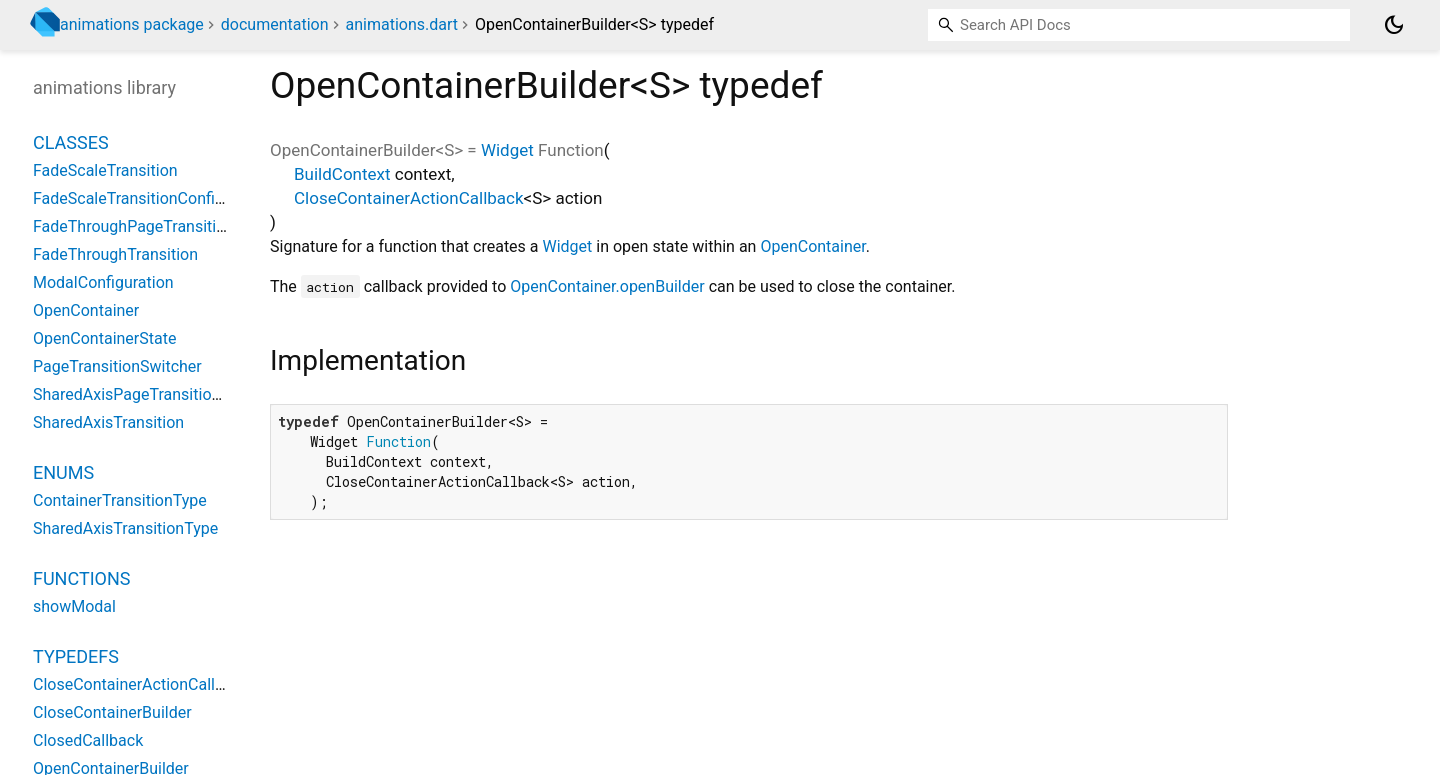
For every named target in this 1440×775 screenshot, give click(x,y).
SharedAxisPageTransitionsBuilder (155, 394)
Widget (507, 150)
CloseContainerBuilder (112, 712)
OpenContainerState (104, 338)
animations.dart (401, 24)
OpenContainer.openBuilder (607, 286)
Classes (71, 142)
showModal (74, 606)
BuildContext (342, 174)
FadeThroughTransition (115, 254)
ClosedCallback (88, 740)
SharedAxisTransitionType (125, 528)
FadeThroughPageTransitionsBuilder (162, 226)
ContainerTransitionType (120, 500)
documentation (275, 24)
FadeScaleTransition (105, 170)
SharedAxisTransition (108, 422)
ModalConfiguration (103, 282)
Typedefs (76, 656)
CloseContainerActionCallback (409, 198)
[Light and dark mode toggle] (1394, 25)
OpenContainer (812, 246)
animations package (132, 24)
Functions (81, 578)
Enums (63, 472)
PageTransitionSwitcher (117, 366)
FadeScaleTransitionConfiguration (153, 198)
